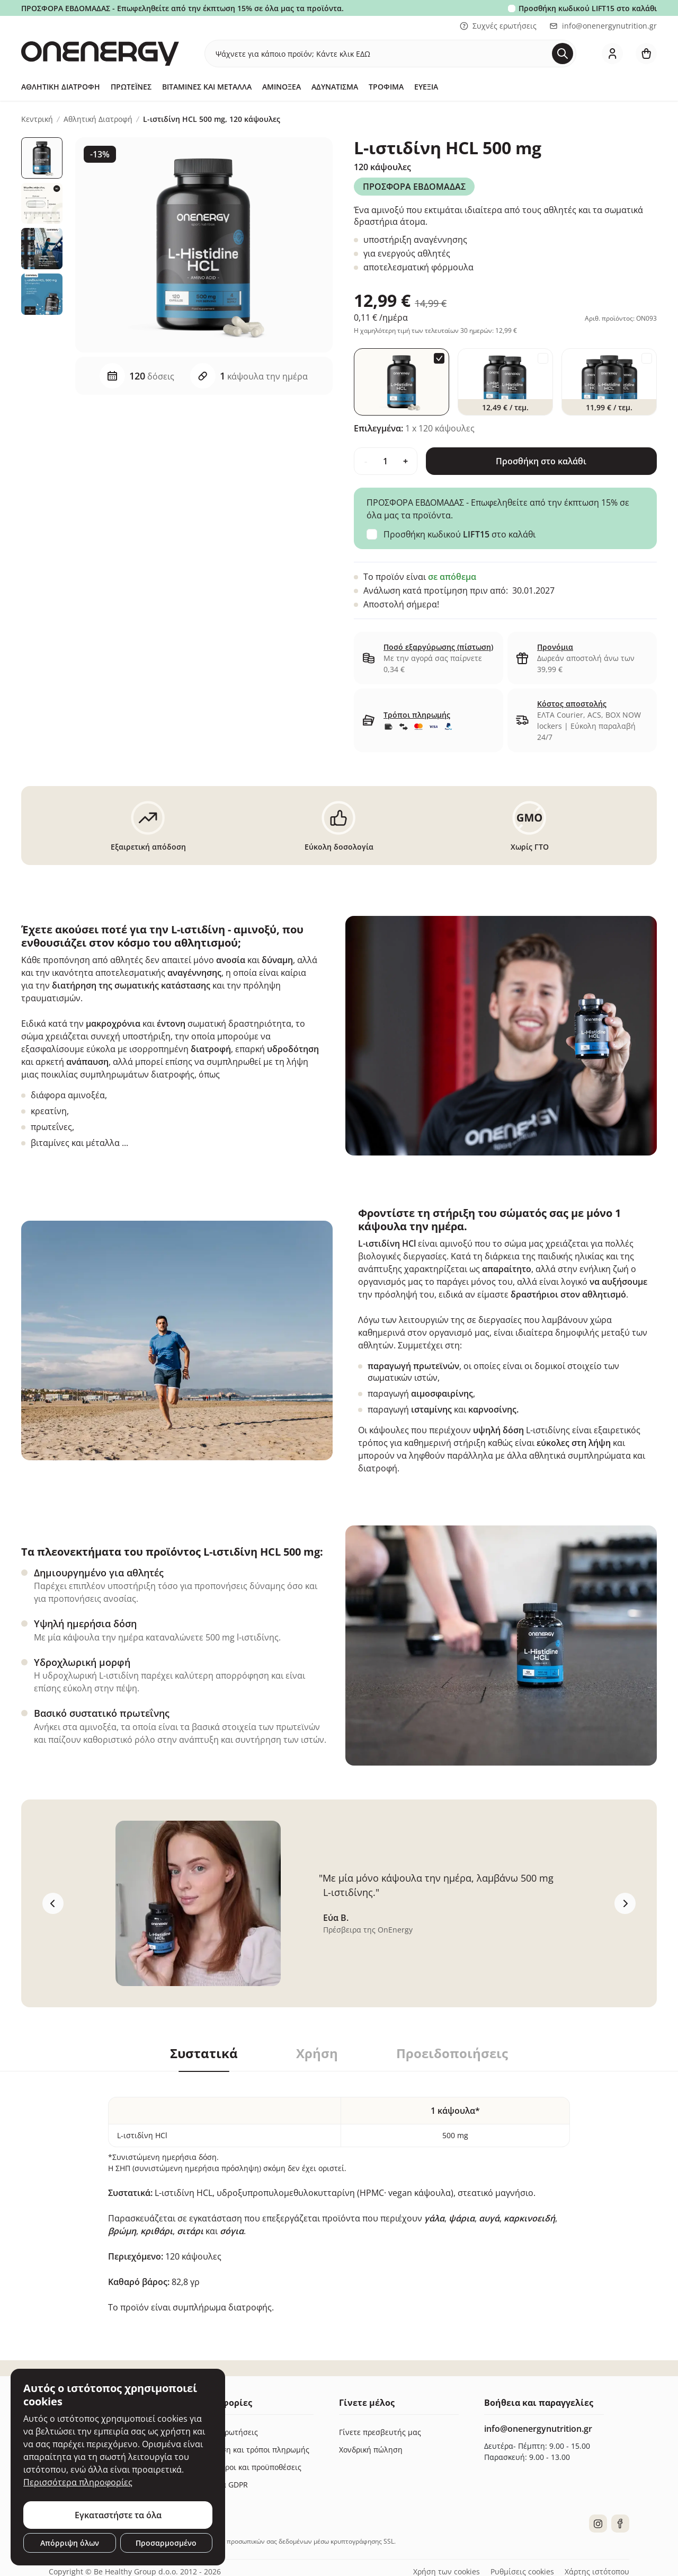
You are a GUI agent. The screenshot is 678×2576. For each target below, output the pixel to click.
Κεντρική (37, 119)
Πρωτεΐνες (131, 87)
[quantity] (385, 461)
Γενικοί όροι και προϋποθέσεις (247, 2467)
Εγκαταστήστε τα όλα (118, 2515)
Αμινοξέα (281, 87)
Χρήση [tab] (317, 2053)
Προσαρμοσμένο (166, 2543)
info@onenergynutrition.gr (603, 26)
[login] (612, 53)
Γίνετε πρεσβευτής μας (380, 2432)
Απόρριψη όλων (69, 2543)
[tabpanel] (339, 2192)
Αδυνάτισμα (334, 87)
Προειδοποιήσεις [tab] (452, 2053)
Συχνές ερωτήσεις (498, 26)
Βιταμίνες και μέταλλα (207, 87)
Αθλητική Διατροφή (60, 87)
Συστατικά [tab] (204, 2053)
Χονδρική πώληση (371, 2450)
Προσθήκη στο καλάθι (541, 461)
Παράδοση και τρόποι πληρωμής (251, 2450)
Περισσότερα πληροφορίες (77, 2482)
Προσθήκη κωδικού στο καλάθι (588, 8)
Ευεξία (426, 87)
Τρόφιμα (386, 87)
